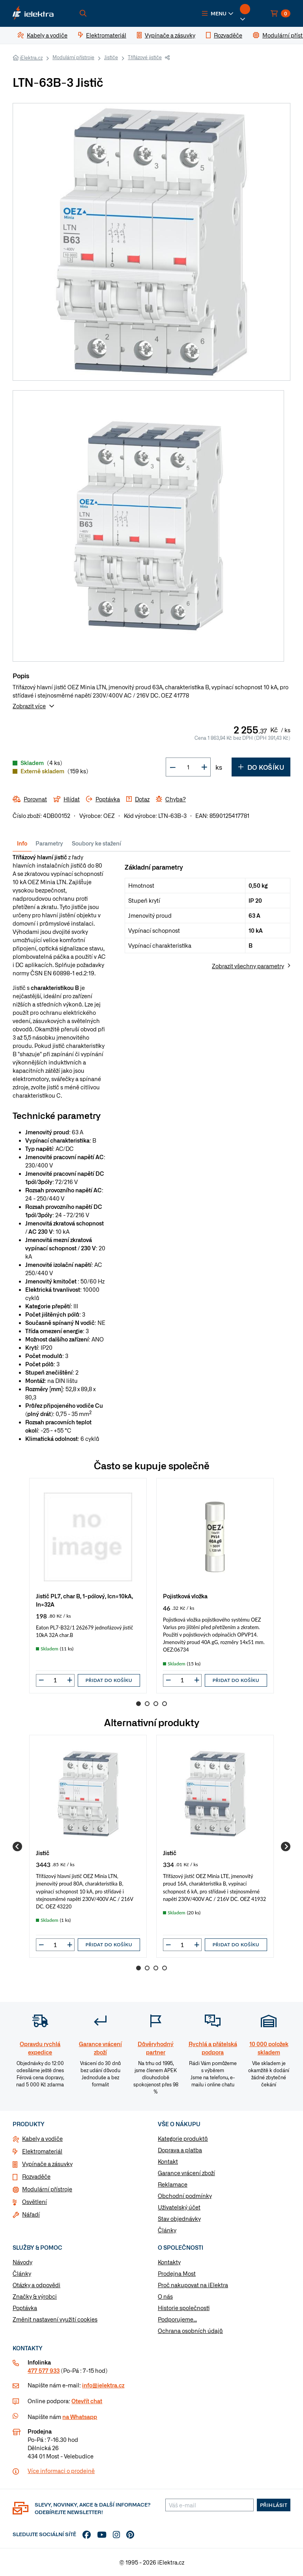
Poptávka (25, 2308)
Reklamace (172, 2184)
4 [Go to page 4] (164, 1703)
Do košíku (261, 767)
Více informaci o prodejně (61, 2470)
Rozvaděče (36, 2176)
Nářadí (31, 2214)
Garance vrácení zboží (186, 2173)
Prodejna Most (177, 2273)
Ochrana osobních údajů (190, 2330)
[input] (55, 1680)
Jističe (111, 57)
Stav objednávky (179, 2218)
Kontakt (168, 2161)
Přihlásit (274, 2505)
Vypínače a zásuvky (47, 2164)
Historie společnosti (183, 2308)
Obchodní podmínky (185, 2195)
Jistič (42, 1852)
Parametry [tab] (49, 843)
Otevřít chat (86, 2401)
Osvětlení (34, 2201)
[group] (88, 1585)
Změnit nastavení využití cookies (55, 2319)
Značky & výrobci (35, 2296)
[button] (218, 13)
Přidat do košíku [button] (109, 1680)
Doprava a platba (180, 2150)
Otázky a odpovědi (36, 2285)
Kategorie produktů (183, 2138)
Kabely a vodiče (42, 2138)
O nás (165, 2296)
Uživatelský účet (179, 2207)
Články (167, 2230)
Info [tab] (22, 843)
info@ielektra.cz (103, 2385)
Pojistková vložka (185, 1595)
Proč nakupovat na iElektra (193, 2285)
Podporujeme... (177, 2319)
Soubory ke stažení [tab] (96, 843)
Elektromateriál (42, 2151)
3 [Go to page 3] (155, 1703)
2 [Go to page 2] (147, 1703)
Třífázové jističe (145, 57)
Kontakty (169, 2262)
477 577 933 (44, 2370)
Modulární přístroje (73, 57)
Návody (22, 2262)
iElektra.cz (31, 57)
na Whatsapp (79, 2416)
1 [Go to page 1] (138, 1703)
